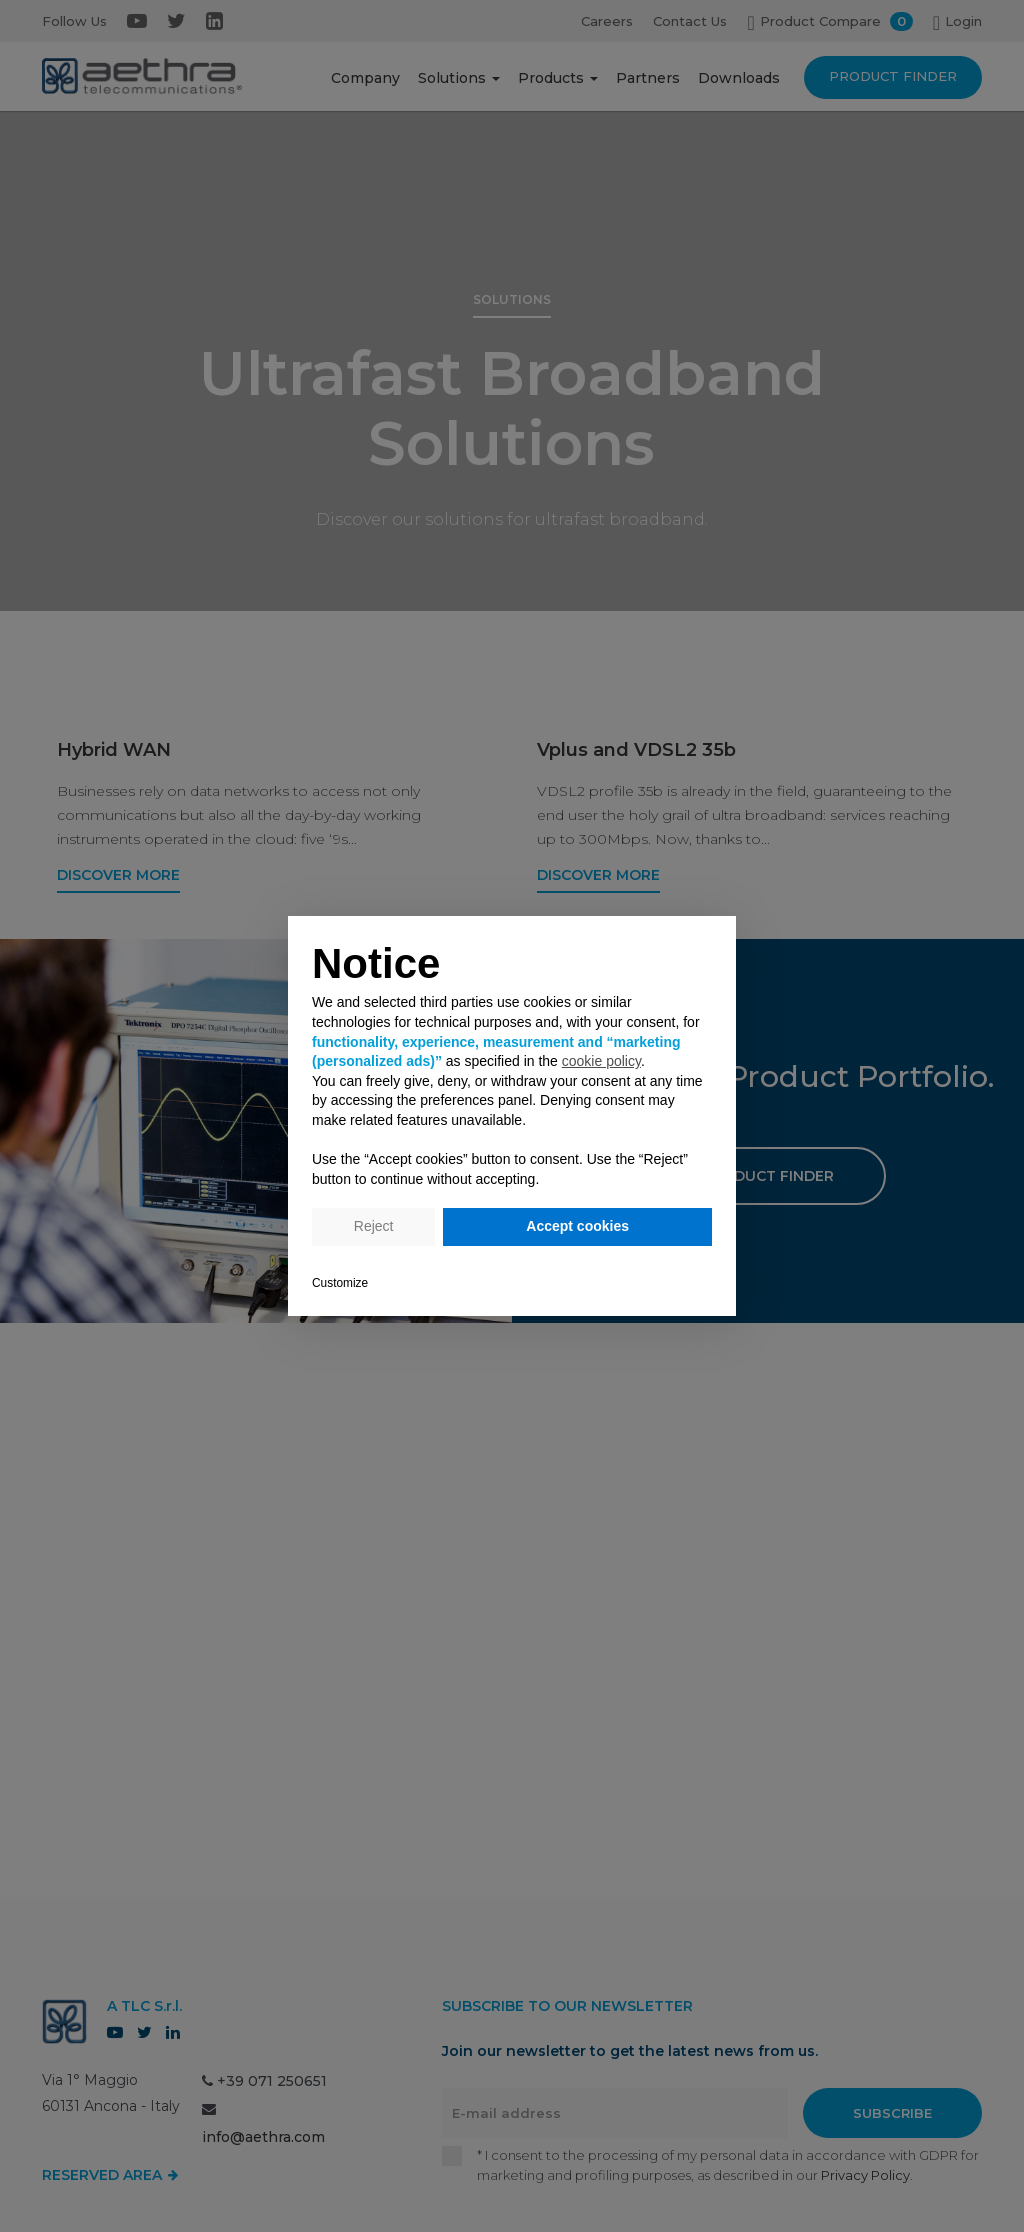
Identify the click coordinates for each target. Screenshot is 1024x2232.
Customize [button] (340, 1283)
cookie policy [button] (601, 1061)
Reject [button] (374, 1226)
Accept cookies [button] (577, 1226)
